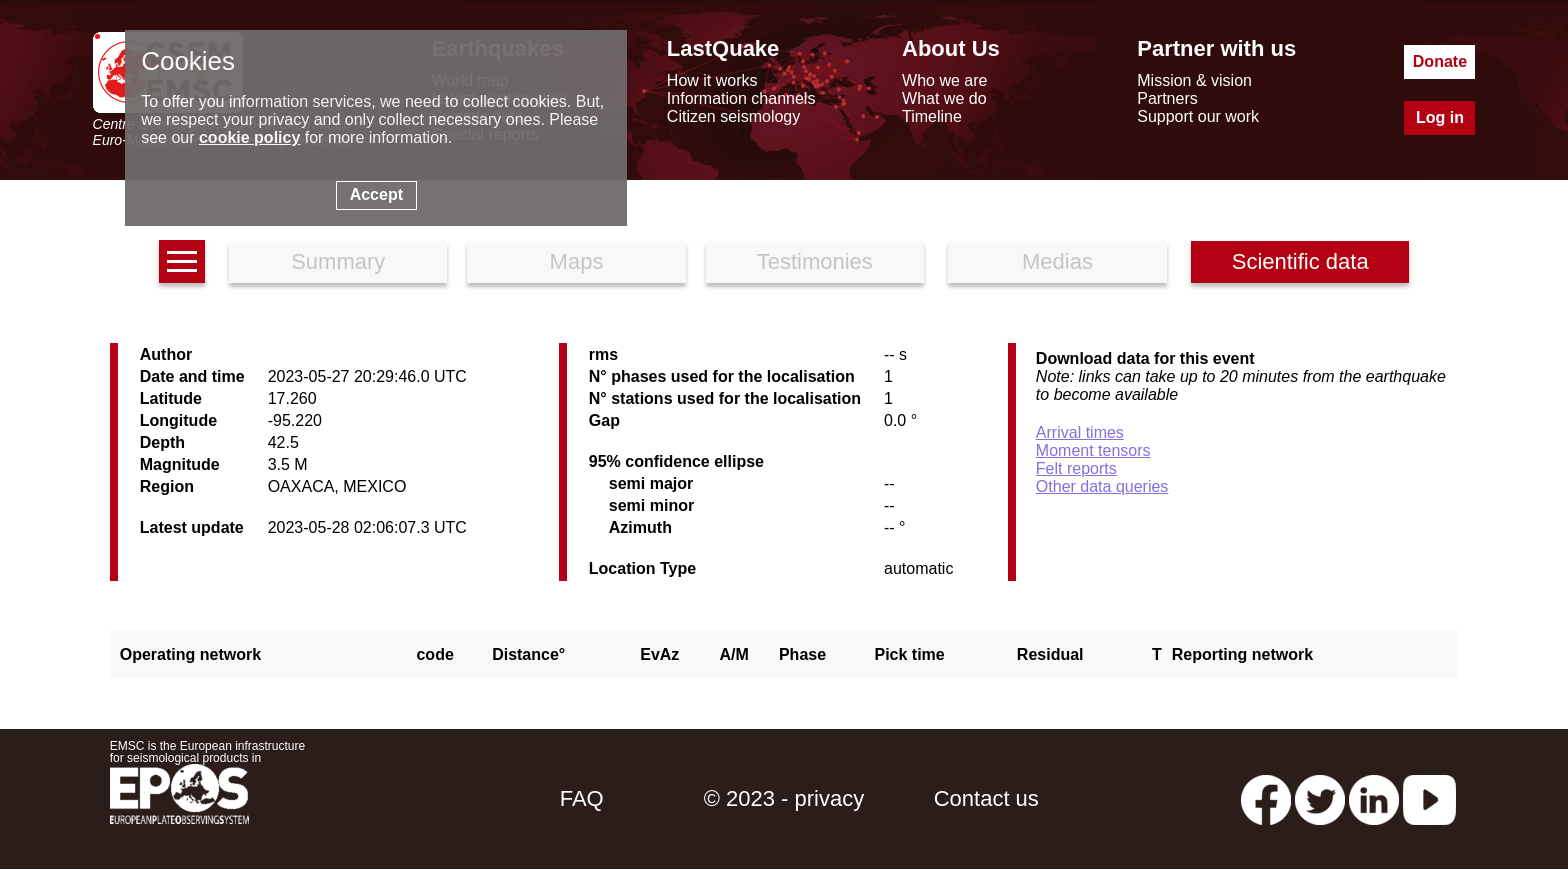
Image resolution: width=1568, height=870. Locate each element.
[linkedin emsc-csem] (1374, 798)
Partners (1167, 98)
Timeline (932, 116)
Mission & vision (1194, 80)
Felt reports (1076, 468)
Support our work (1198, 116)
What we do (944, 98)
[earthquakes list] (182, 261)
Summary (338, 261)
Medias (1057, 261)
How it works (712, 80)
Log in (1440, 117)
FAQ (582, 798)
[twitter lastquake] (1320, 798)
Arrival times (1080, 432)
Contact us (986, 798)
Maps (577, 261)
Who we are (944, 80)
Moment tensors (1093, 450)
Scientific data (1300, 261)
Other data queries (1102, 486)
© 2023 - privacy (784, 798)
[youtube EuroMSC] (1429, 798)
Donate (1440, 61)
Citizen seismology (733, 116)
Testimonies (815, 261)
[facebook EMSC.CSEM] (1266, 798)
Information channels (741, 98)
